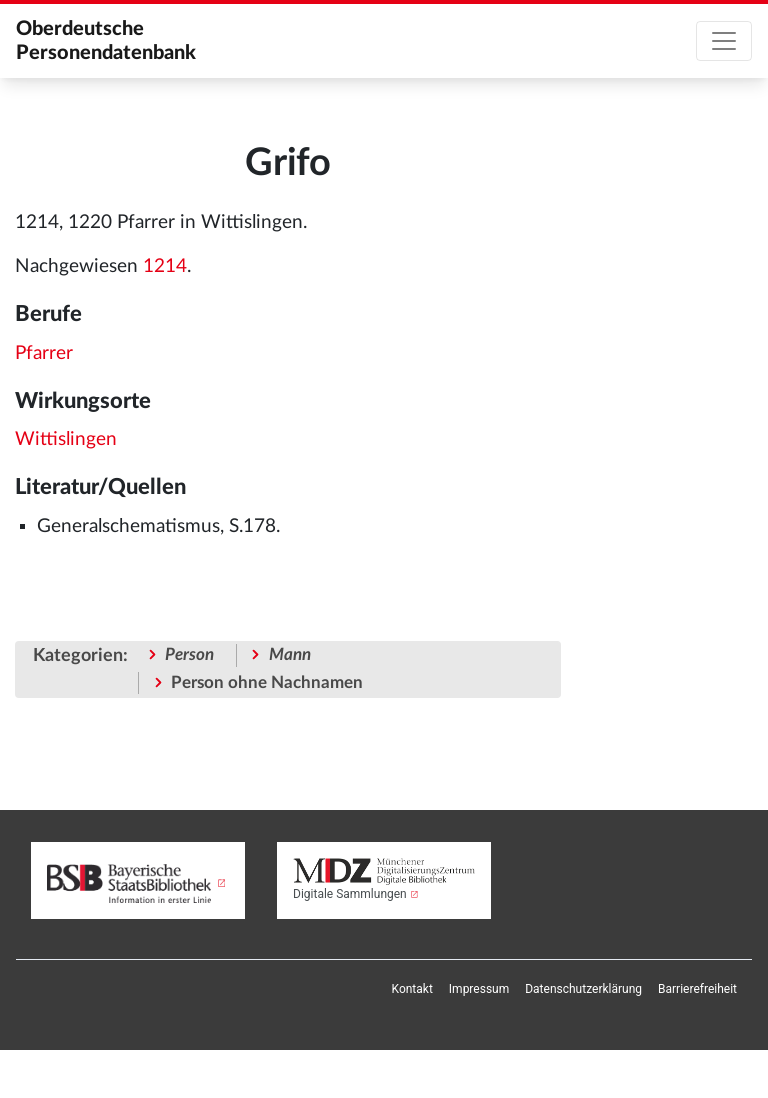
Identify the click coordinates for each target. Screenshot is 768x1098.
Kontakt (412, 989)
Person (189, 654)
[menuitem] (412, 989)
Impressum (479, 989)
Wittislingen (66, 439)
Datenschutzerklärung (583, 989)
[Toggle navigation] (724, 41)
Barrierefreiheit (697, 989)
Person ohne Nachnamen (267, 682)
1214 (165, 266)
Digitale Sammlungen (350, 894)
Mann (290, 654)
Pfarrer (44, 353)
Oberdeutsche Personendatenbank (106, 41)
